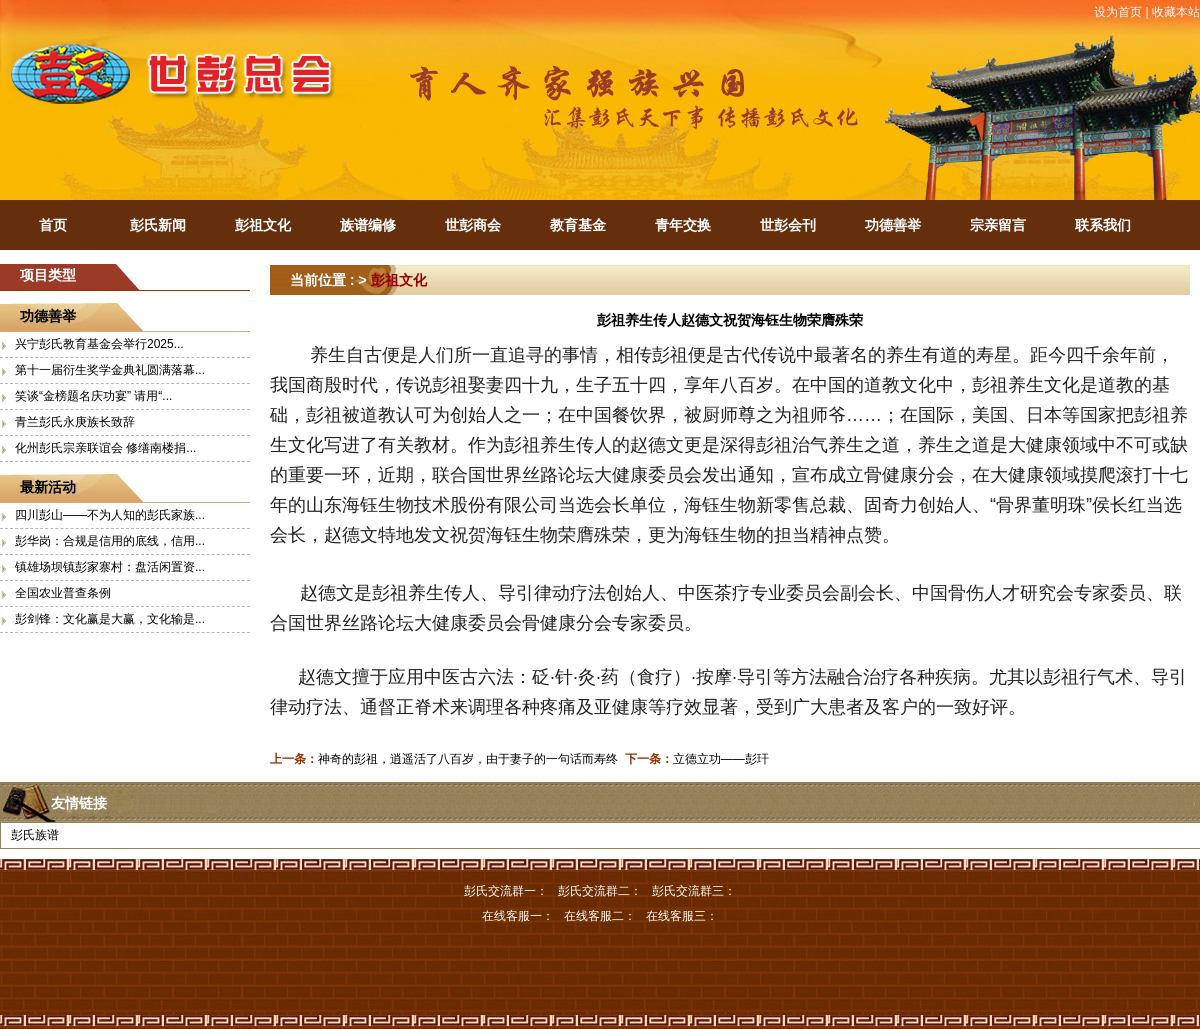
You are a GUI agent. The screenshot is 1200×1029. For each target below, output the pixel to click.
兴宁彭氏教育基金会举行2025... (99, 344)
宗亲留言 (998, 225)
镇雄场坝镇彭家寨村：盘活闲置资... (110, 567)
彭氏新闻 (158, 225)
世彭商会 (473, 225)
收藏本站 (1176, 12)
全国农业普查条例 (63, 593)
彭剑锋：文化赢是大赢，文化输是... (110, 619)
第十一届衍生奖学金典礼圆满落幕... (110, 370)
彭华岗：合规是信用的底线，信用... (110, 541)
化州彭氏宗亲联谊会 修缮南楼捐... (105, 448)
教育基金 (578, 225)
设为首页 (1118, 12)
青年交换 (683, 225)
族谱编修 (368, 225)
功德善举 (893, 225)
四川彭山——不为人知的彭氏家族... (110, 515)
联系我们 (1103, 225)
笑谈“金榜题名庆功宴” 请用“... (93, 396)
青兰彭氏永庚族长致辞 (75, 422)
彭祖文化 (263, 225)
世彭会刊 (788, 225)
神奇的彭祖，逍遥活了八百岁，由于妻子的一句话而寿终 (468, 759)
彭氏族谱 (35, 835)
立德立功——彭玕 (721, 759)
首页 (53, 225)
